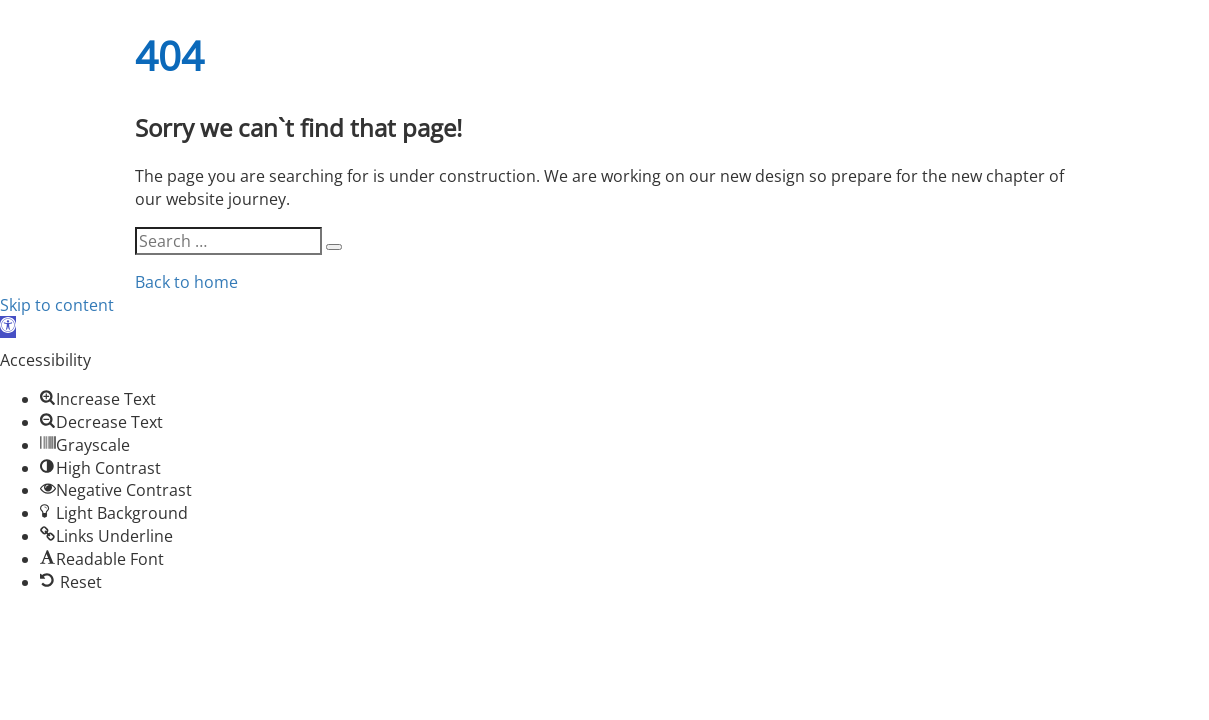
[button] (8, 327)
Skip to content (57, 305)
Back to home (186, 282)
